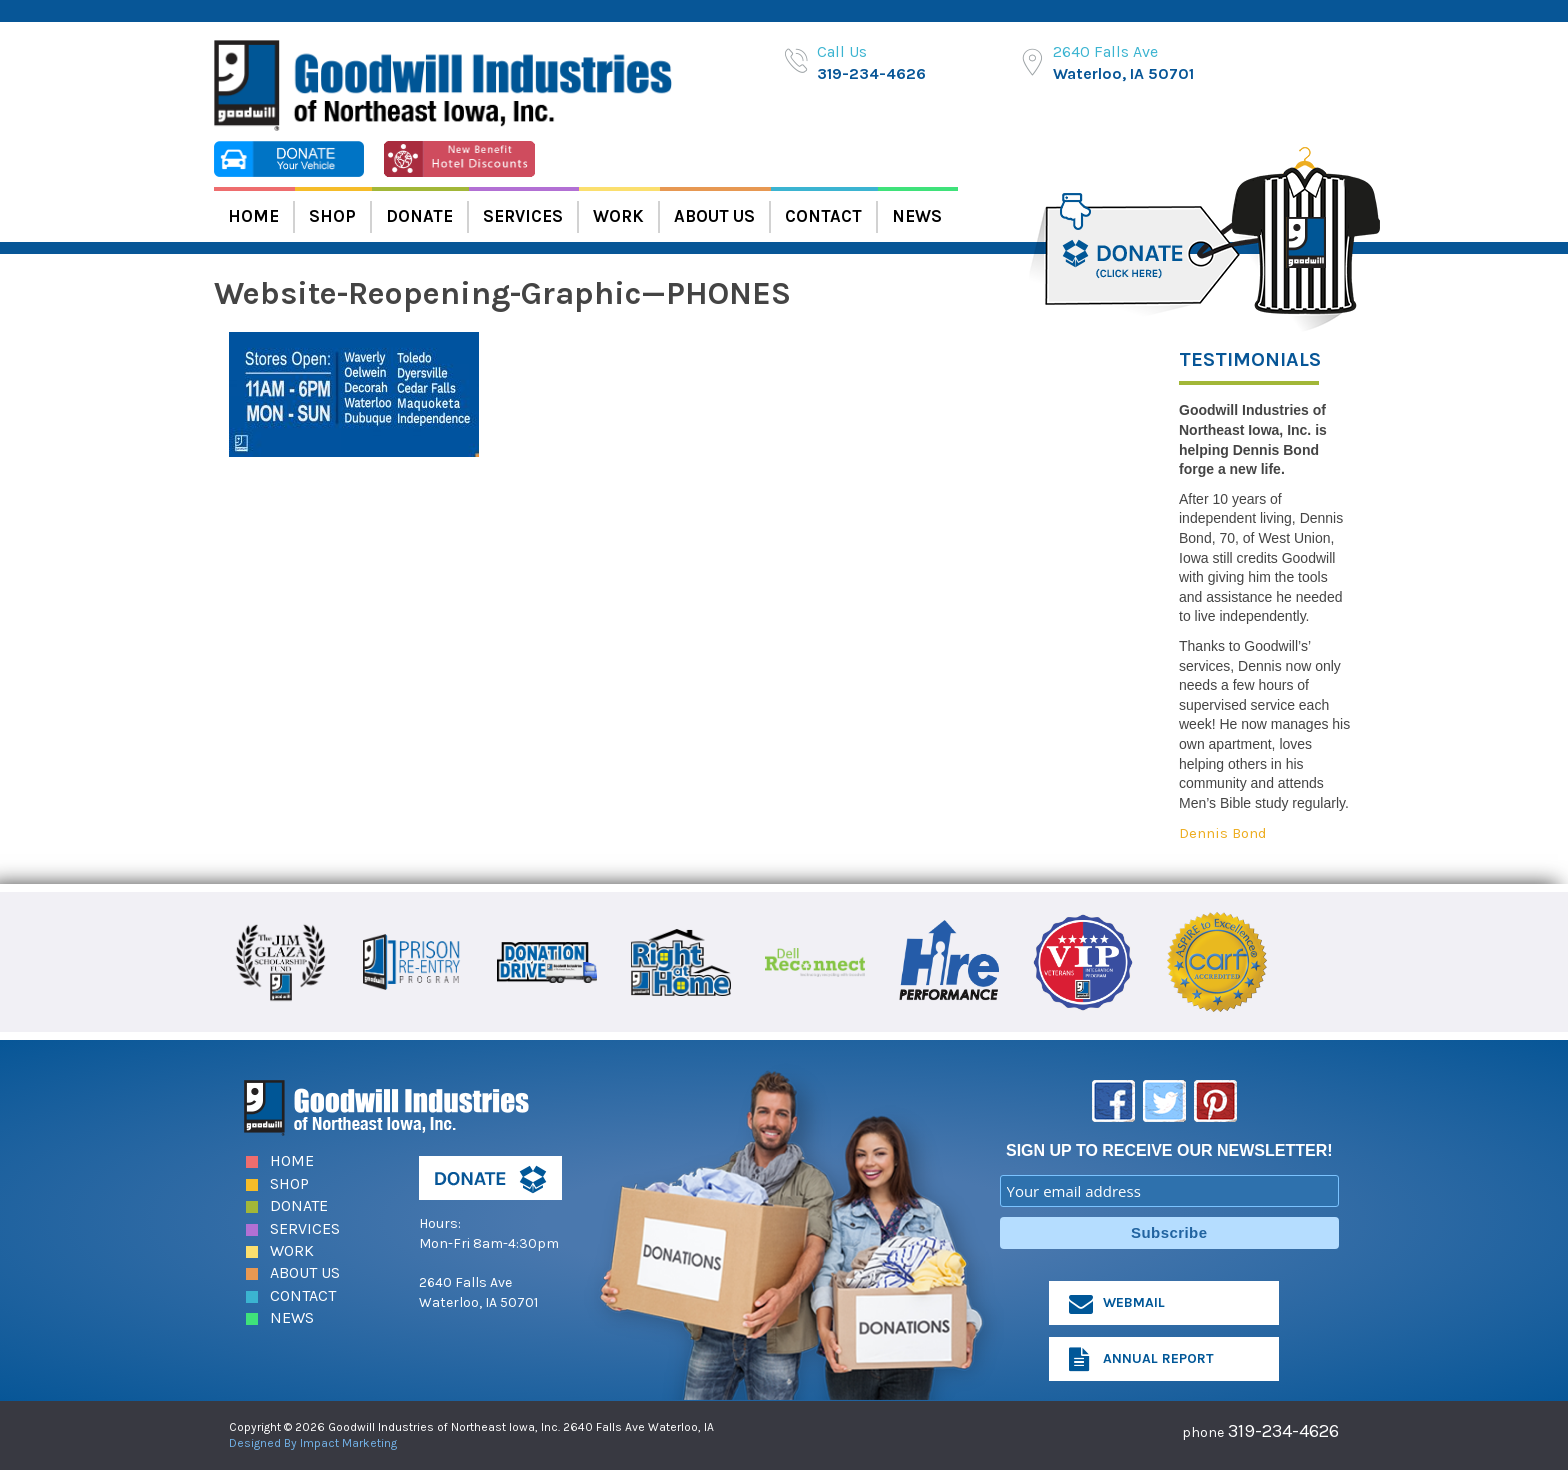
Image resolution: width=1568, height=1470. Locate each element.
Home (253, 216)
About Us (714, 216)
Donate (419, 216)
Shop (332, 216)
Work (618, 216)
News (917, 216)
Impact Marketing (348, 1443)
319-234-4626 (871, 73)
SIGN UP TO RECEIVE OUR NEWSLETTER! (1169, 1150)
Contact (823, 216)
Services (523, 216)
